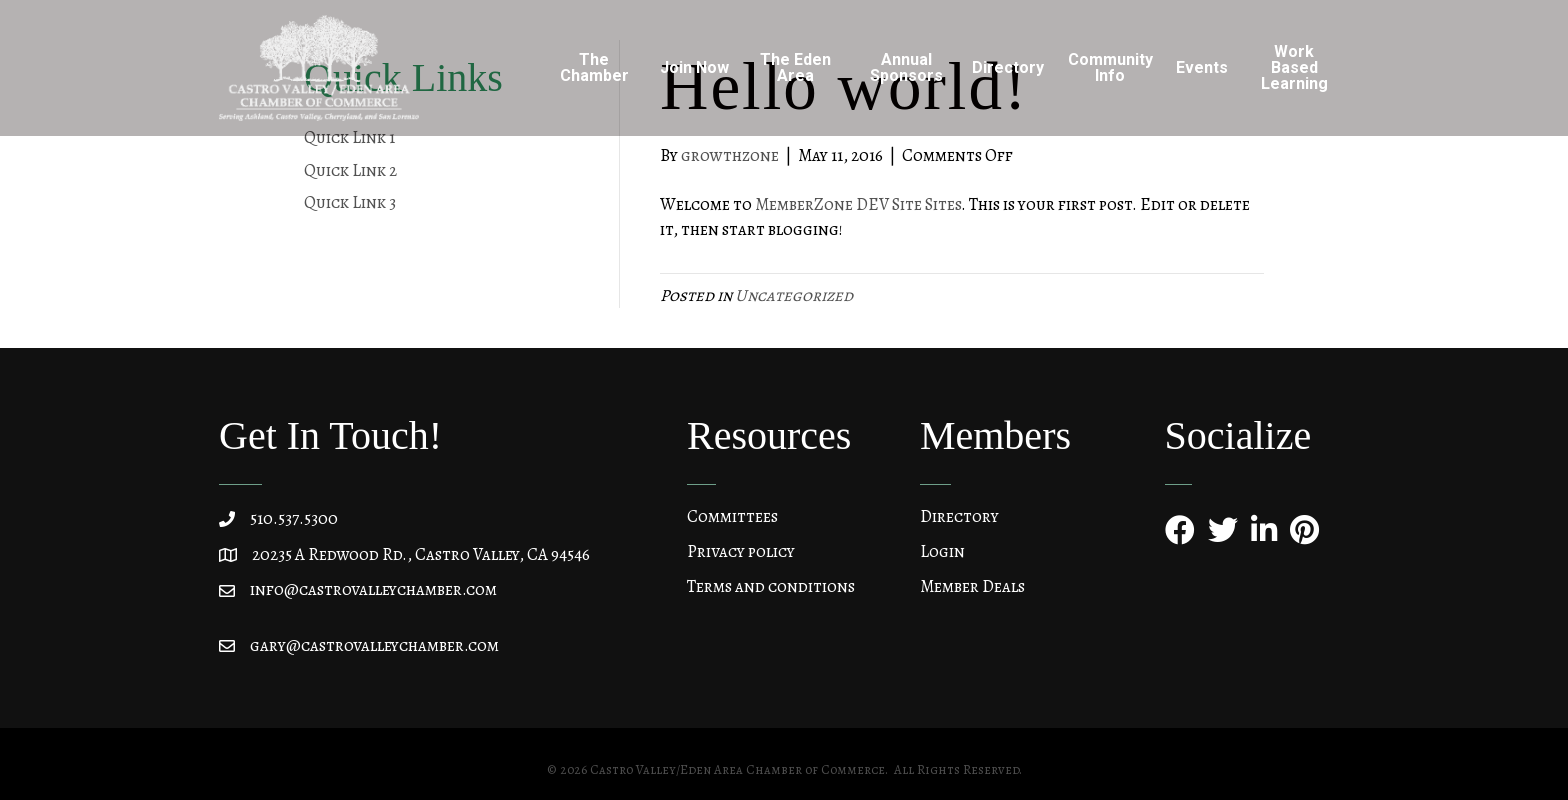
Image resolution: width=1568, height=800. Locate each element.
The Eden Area (795, 67)
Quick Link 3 (350, 202)
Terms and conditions (771, 586)
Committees (732, 516)
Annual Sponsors (906, 67)
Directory (1008, 67)
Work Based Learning (1294, 67)
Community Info (1110, 67)
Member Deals (972, 586)
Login (942, 551)
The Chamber (594, 67)
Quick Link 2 (350, 170)
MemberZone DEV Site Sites (858, 204)
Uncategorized (794, 295)
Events (1202, 67)
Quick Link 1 (349, 137)
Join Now (694, 67)
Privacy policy (741, 551)
